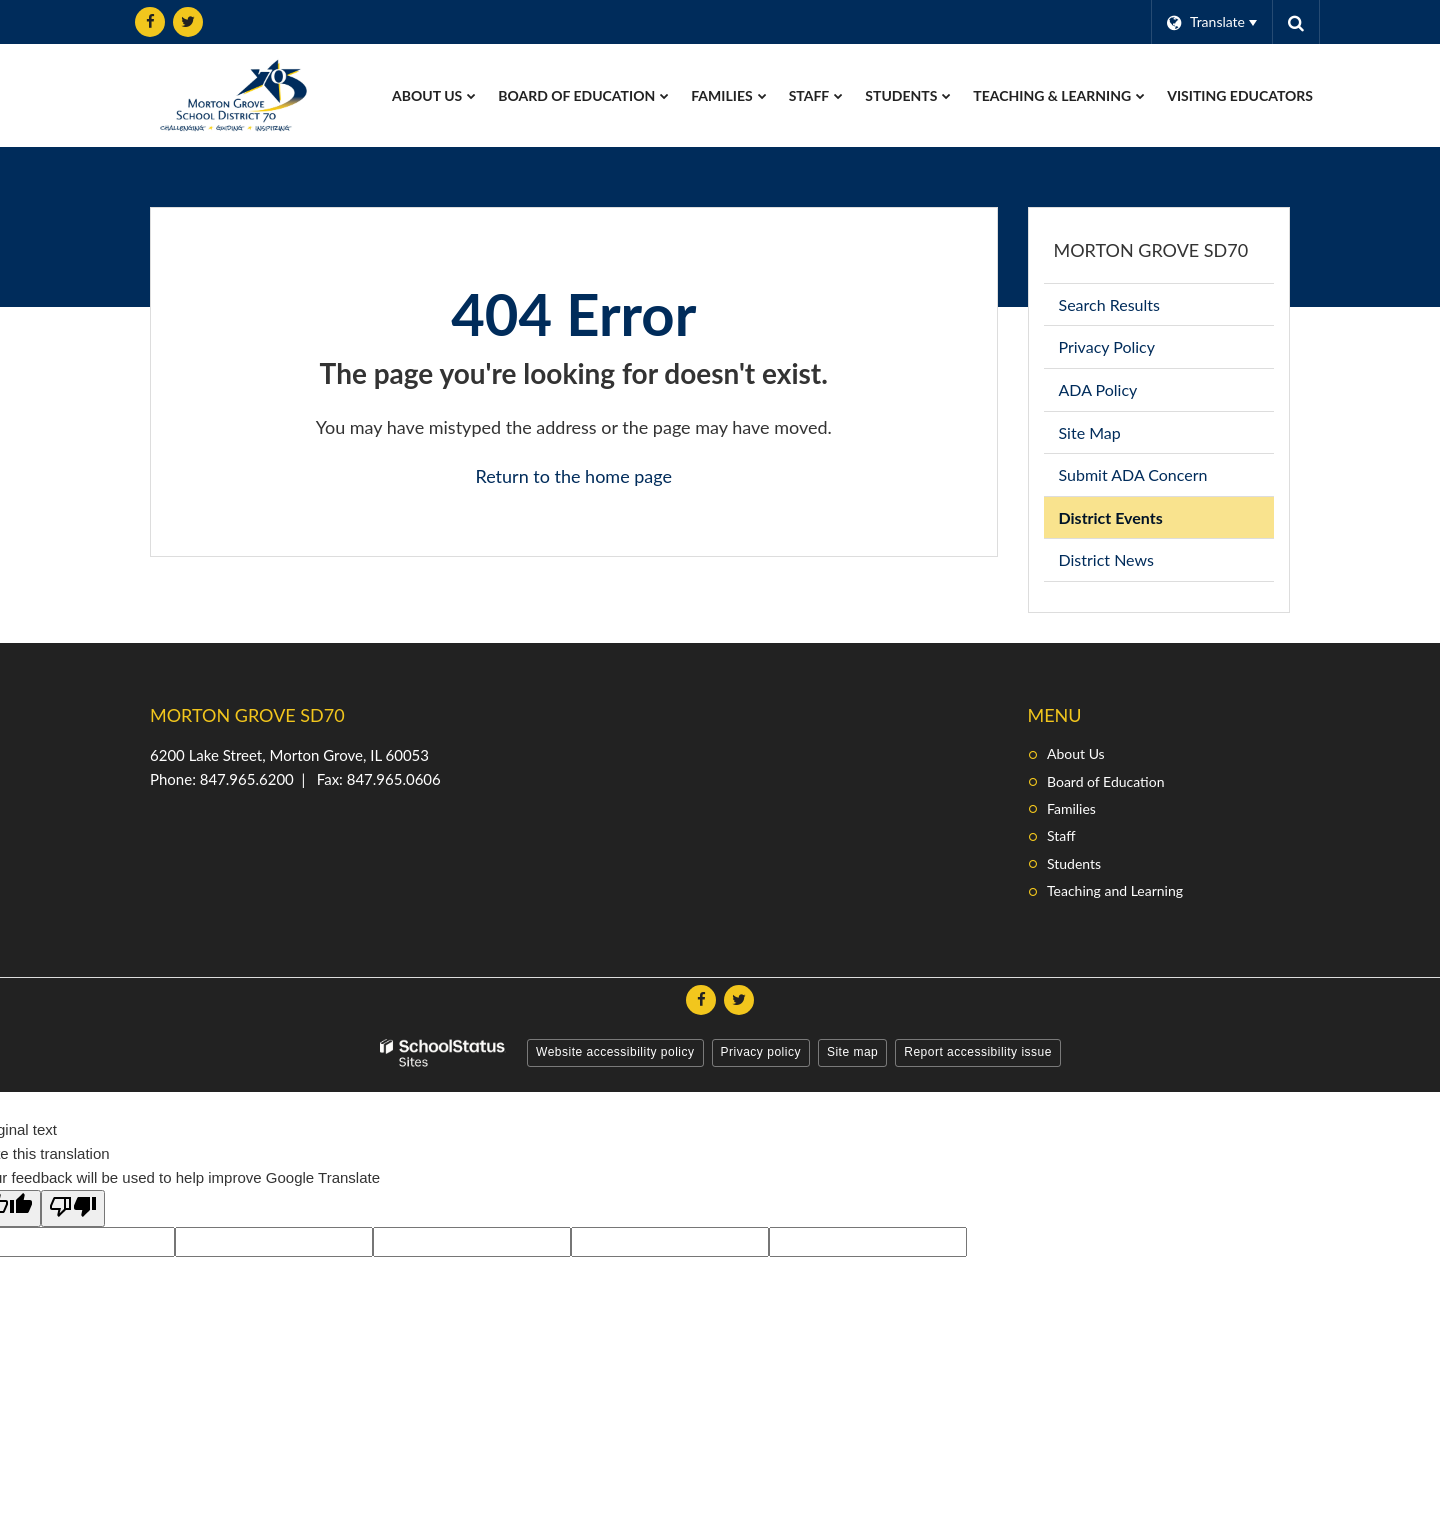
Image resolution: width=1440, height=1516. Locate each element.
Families (1071, 808)
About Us (1076, 753)
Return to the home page (573, 476)
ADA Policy (1098, 389)
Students (1074, 863)
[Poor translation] (73, 1208)
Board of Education (1105, 781)
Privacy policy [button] (761, 1052)
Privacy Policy (1107, 346)
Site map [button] (852, 1052)
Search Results (1109, 304)
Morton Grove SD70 (1151, 250)
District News (1106, 559)
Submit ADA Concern (1133, 474)
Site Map (1090, 432)
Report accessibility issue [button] (978, 1052)
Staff (1061, 835)
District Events (1111, 517)
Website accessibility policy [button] (615, 1052)
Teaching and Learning (1115, 890)
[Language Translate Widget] (1211, 22)
